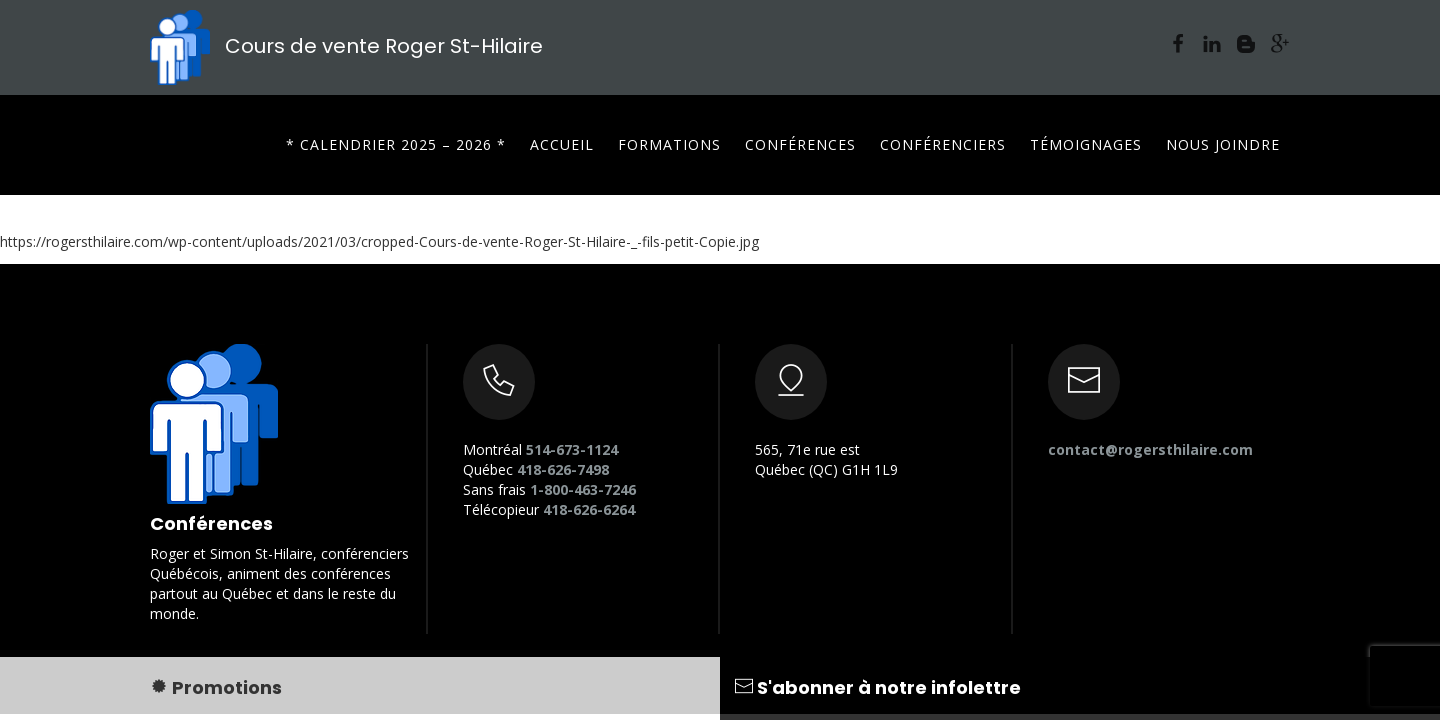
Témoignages (1086, 144)
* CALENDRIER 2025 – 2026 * (396, 144)
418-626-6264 (589, 509)
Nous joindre (1223, 144)
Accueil (562, 144)
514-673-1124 (572, 449)
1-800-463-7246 (583, 489)
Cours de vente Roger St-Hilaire (346, 46)
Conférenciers (943, 144)
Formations (669, 144)
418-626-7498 (563, 469)
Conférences (800, 144)
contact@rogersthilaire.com (1150, 449)
